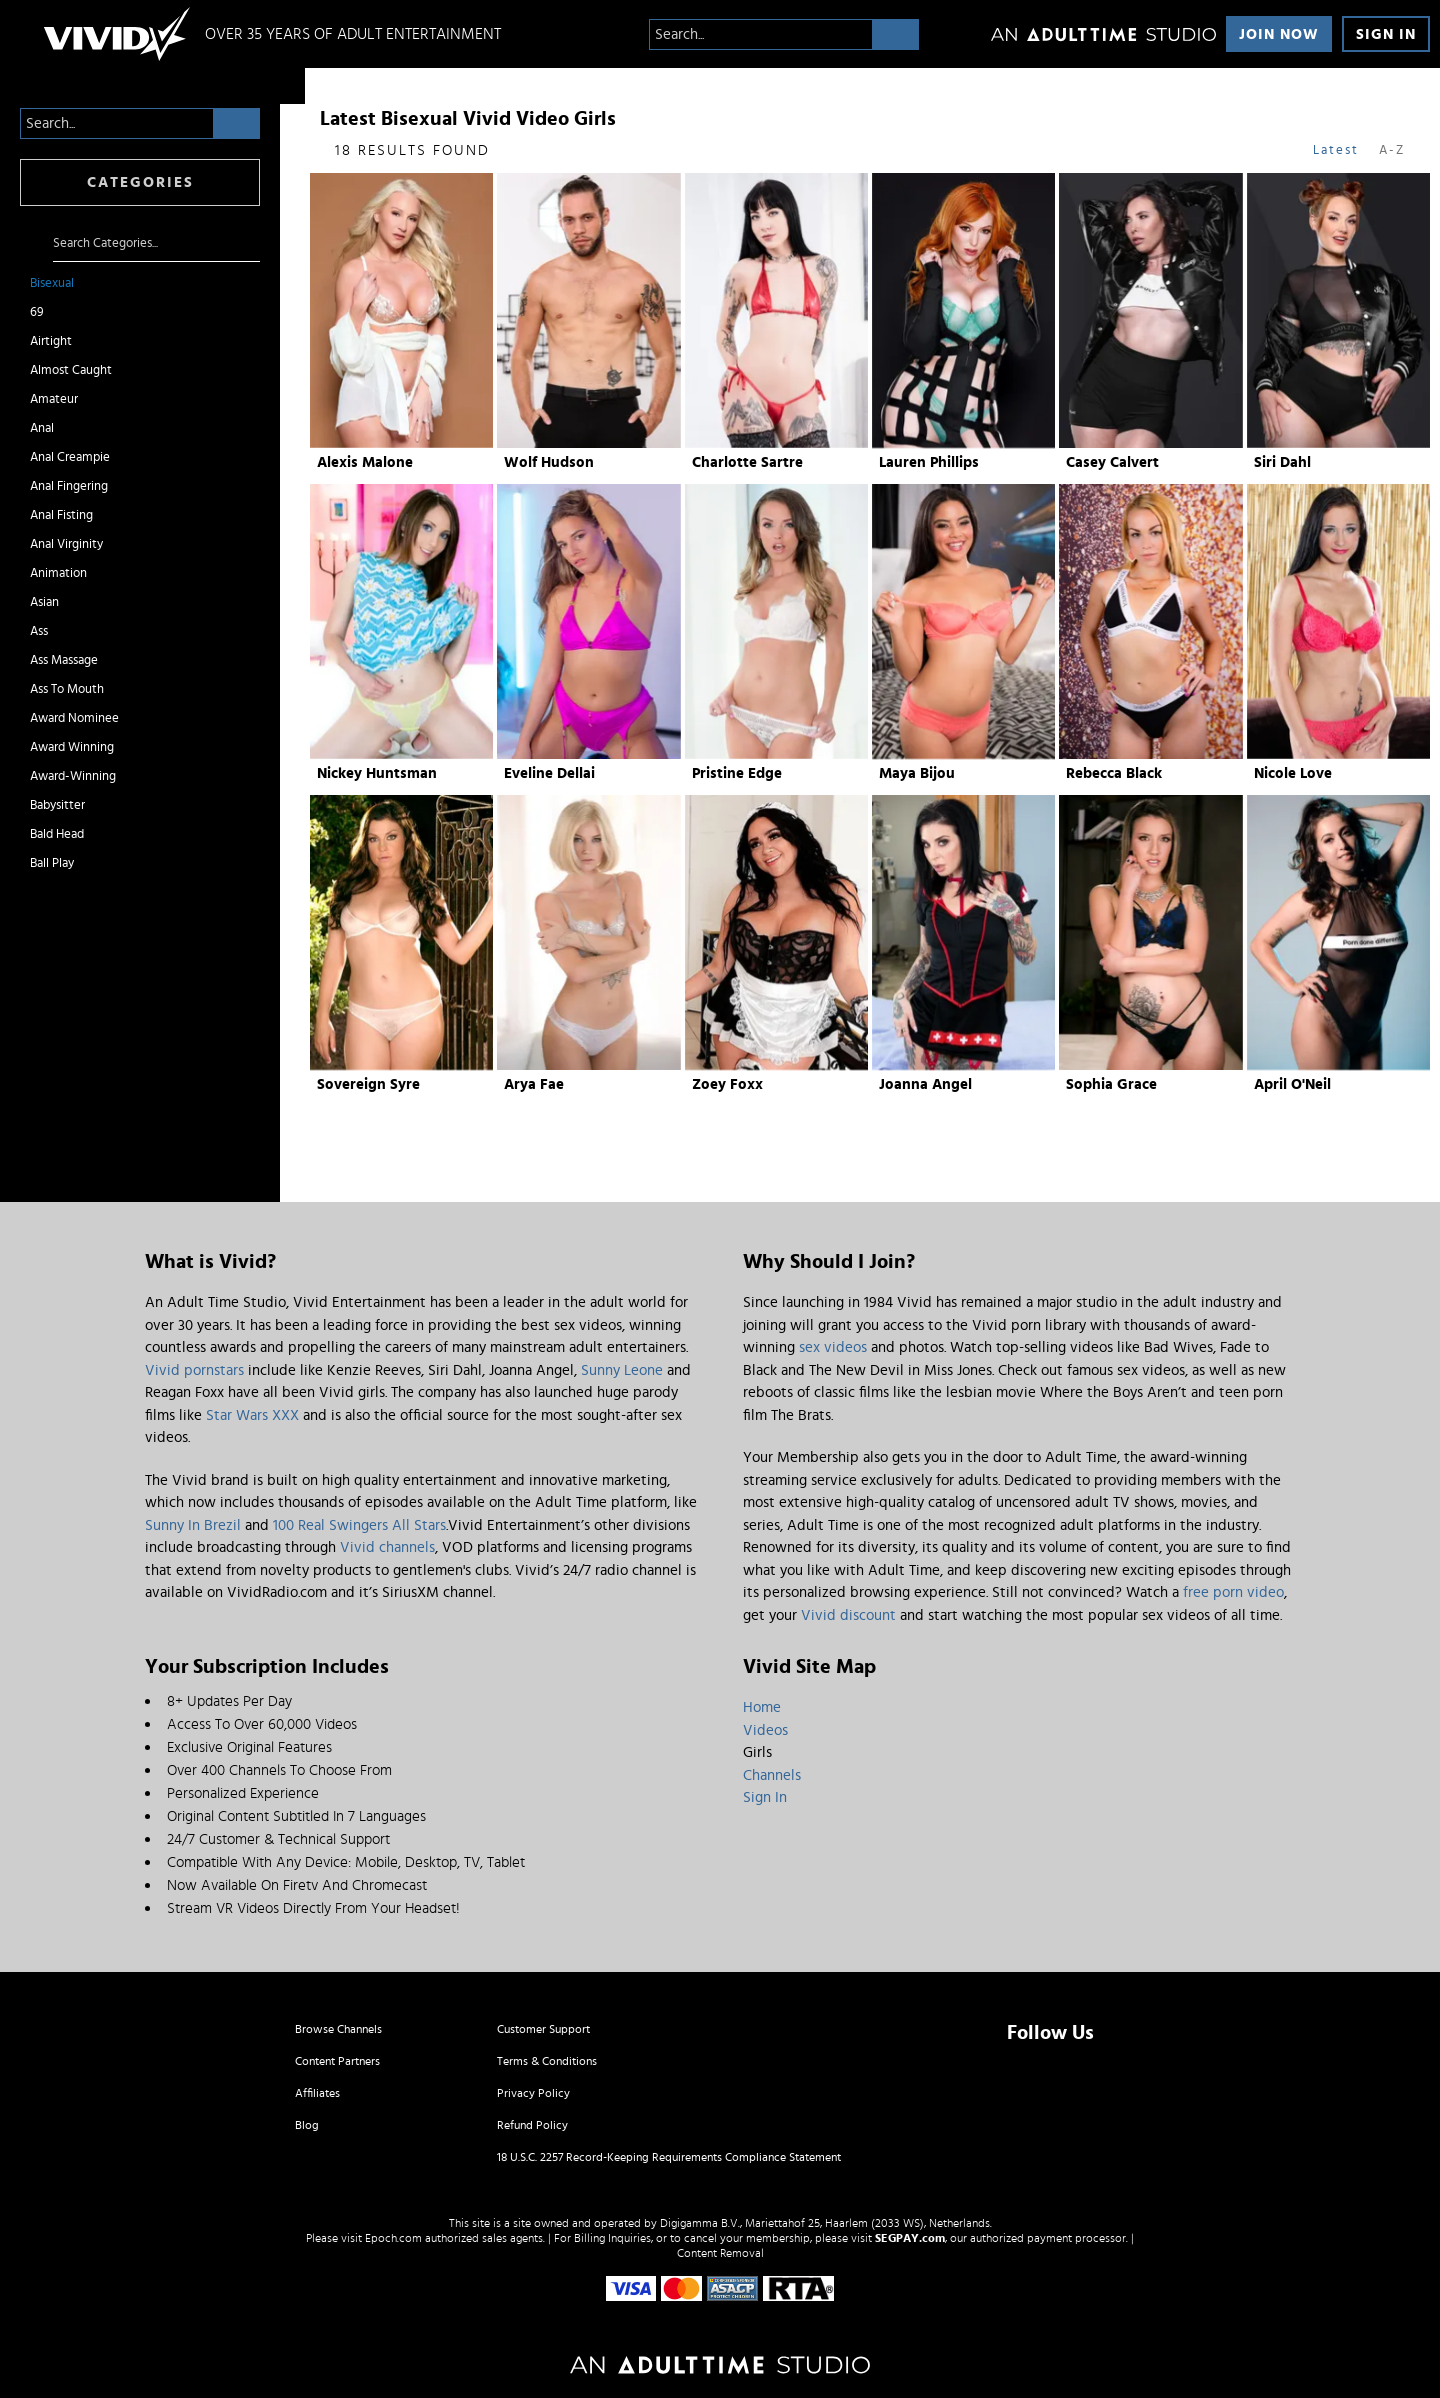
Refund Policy (532, 2125)
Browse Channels (338, 2029)
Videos (765, 1730)
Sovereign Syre (368, 1084)
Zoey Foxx (727, 1084)
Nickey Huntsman (377, 773)
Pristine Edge (737, 773)
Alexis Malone (365, 462)
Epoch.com (393, 2238)
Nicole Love (1293, 773)
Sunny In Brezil (193, 1525)
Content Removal (720, 2253)
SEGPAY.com (910, 2238)
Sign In (1386, 34)
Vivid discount (848, 1615)
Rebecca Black (1114, 773)
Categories (140, 182)
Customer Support (543, 2029)
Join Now (1279, 34)
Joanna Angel (925, 1084)
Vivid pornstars (194, 1370)
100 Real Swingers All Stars (359, 1525)
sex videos (833, 1347)
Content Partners (337, 2061)
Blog (307, 2125)
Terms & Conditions (547, 2061)
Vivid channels (387, 1547)
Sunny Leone (622, 1370)
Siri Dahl (1282, 462)
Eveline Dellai (549, 773)
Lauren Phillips (929, 462)
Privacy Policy (533, 2093)
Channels (772, 1775)
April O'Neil (1292, 1084)
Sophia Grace (1111, 1084)
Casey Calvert (1112, 462)
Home (762, 1707)
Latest (1336, 150)
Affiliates (317, 2093)
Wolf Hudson (549, 462)
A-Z (1392, 150)
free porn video (1233, 1592)
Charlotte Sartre (747, 462)
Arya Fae (534, 1084)
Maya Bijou (917, 773)
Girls (757, 1752)
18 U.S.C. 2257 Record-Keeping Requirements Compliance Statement (669, 2157)
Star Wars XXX (252, 1415)
